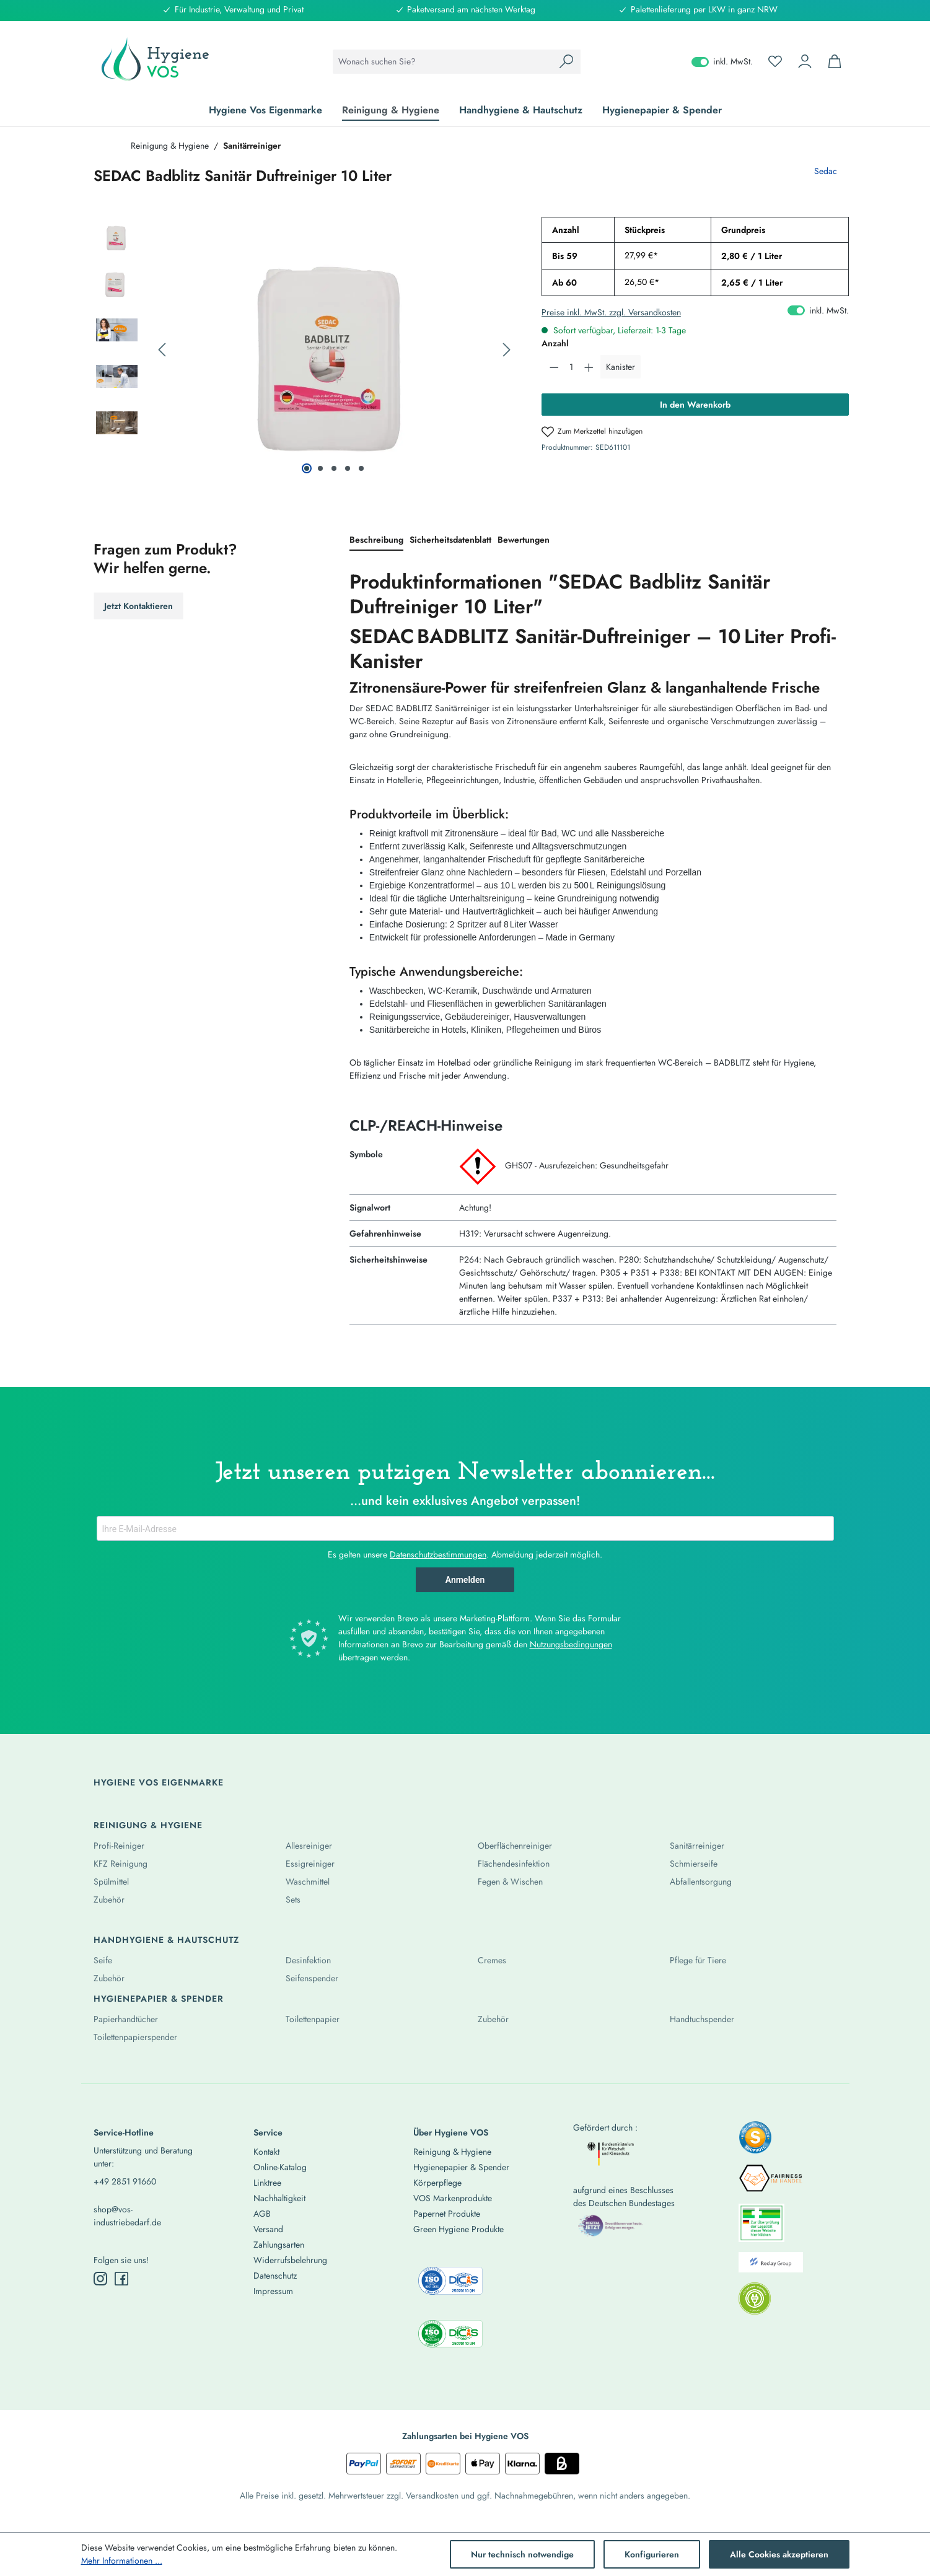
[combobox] (443, 62)
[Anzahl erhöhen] (589, 367)
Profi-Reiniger (119, 1845)
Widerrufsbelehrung (290, 2260)
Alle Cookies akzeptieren (779, 2554)
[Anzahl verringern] (554, 367)
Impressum (273, 2291)
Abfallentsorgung (701, 1881)
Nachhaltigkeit (279, 2198)
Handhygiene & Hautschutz (166, 1940)
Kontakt (266, 2151)
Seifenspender (312, 1978)
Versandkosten (432, 2495)
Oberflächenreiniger (515, 1845)
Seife (103, 1960)
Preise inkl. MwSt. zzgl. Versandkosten (611, 312)
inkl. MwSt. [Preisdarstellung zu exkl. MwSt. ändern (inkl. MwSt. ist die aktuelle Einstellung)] (722, 61)
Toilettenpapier (313, 2019)
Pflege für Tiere (698, 1960)
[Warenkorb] (834, 61)
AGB (262, 2213)
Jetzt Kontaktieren (138, 606)
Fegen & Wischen (510, 1881)
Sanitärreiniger (697, 1845)
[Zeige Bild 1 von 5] (306, 468)
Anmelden (465, 1580)
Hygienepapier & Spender (159, 1998)
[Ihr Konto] (805, 61)
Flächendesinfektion (514, 1863)
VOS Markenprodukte (452, 2198)
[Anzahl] (571, 367)
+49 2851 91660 (125, 2181)
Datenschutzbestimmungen (438, 1554)
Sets (293, 1899)
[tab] (376, 540)
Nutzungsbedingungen (571, 1644)
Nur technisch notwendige (522, 2554)
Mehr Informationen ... (121, 2560)
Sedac (825, 171)
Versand (268, 2229)
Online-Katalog (280, 2167)
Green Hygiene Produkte (458, 2229)
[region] (305, 350)
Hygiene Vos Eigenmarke (159, 1782)
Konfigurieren (652, 2554)
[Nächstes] (507, 350)
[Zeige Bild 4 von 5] (347, 468)
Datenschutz (275, 2275)
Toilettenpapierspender (135, 2037)
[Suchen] (566, 62)
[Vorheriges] (161, 350)
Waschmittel (308, 1881)
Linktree (267, 2182)
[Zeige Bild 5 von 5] (361, 468)
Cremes (492, 1960)
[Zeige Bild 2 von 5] (320, 468)
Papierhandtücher (126, 2019)
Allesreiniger (309, 1845)
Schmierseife (693, 1863)
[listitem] (755, 2141)
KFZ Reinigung (120, 1863)
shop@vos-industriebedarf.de (127, 2215)
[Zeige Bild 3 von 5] (333, 468)
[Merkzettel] (775, 61)
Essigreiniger (310, 1863)
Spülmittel (111, 1881)
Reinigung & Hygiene (148, 1825)
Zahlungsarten (278, 2244)
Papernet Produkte (446, 2213)
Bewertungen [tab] (524, 539)
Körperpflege (437, 2182)
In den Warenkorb (695, 404)
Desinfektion (308, 1960)
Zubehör (109, 1899)
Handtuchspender (702, 2019)
